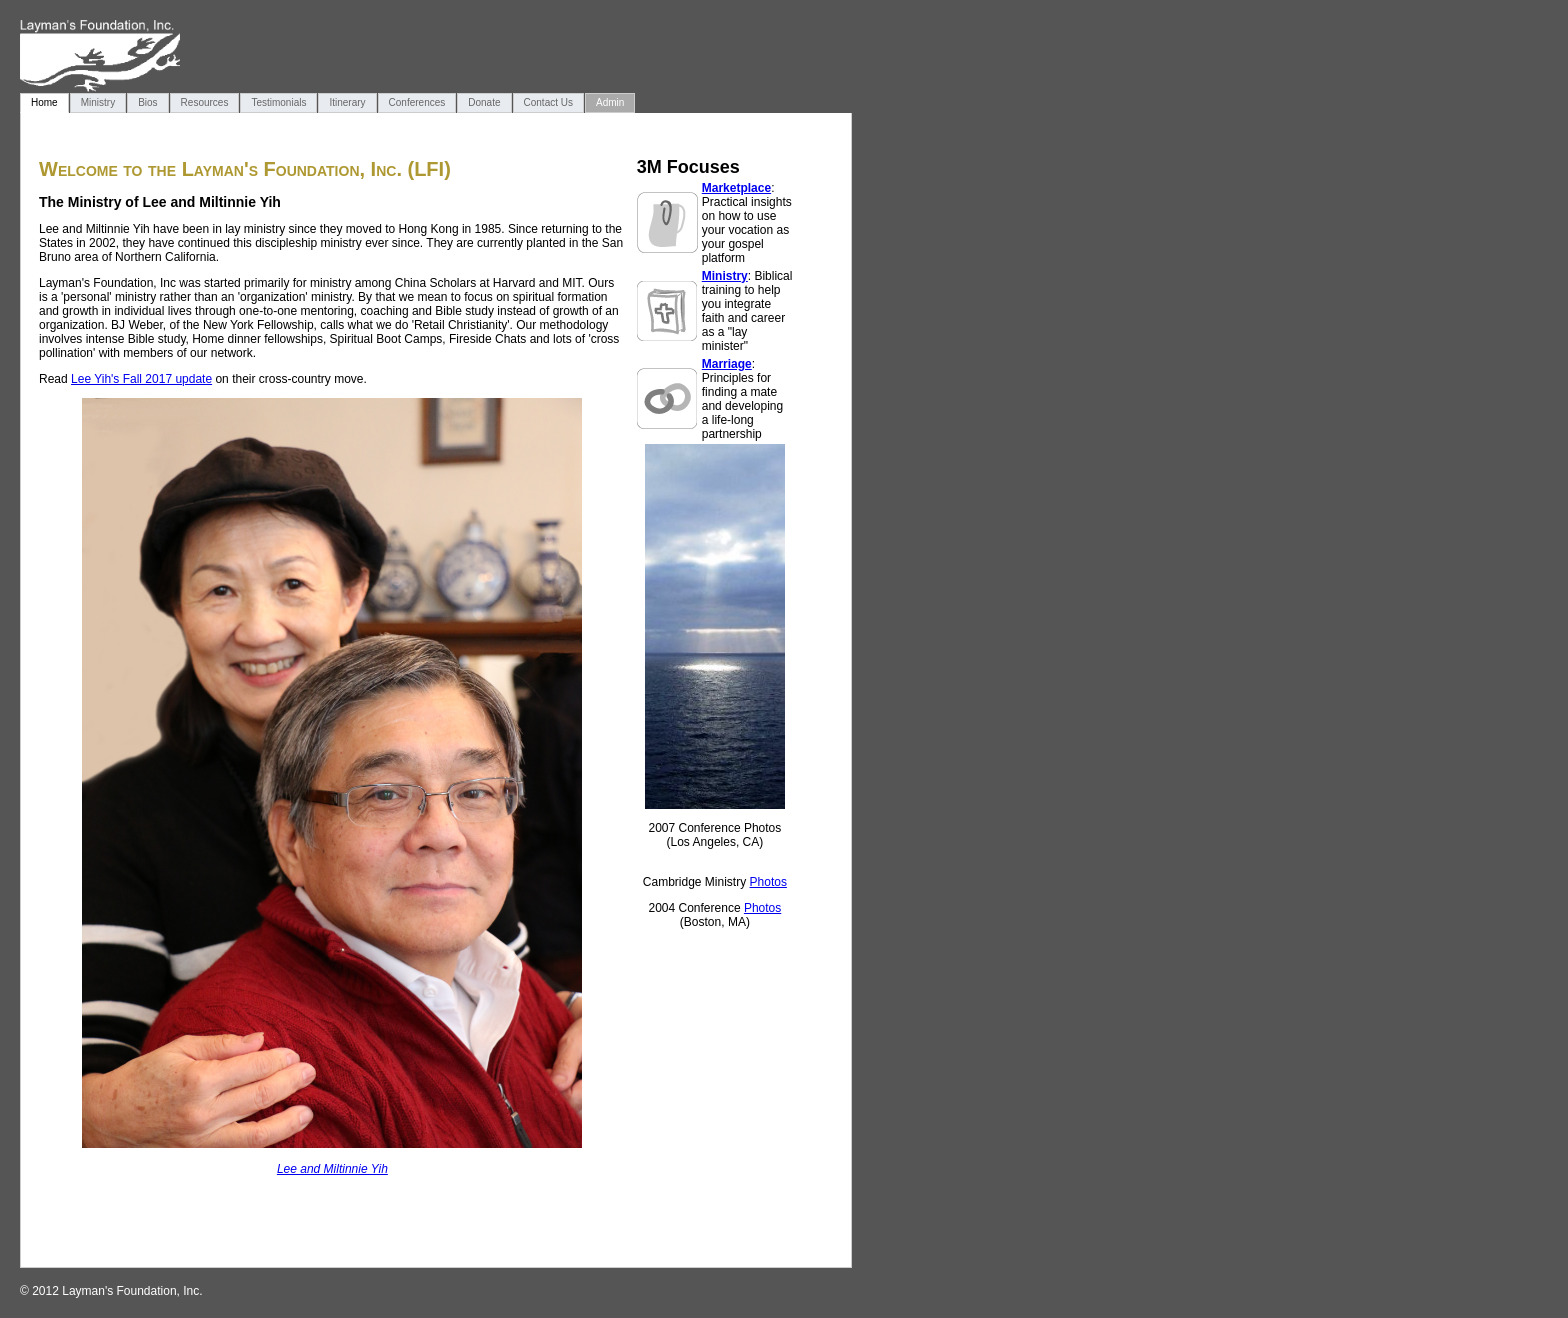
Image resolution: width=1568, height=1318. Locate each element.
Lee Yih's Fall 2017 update (141, 379)
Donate (484, 102)
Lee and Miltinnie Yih (332, 1169)
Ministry (98, 102)
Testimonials (278, 102)
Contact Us (548, 102)
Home (44, 102)
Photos (768, 882)
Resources (205, 102)
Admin (610, 102)
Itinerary (347, 102)
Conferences (417, 102)
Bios (147, 102)
